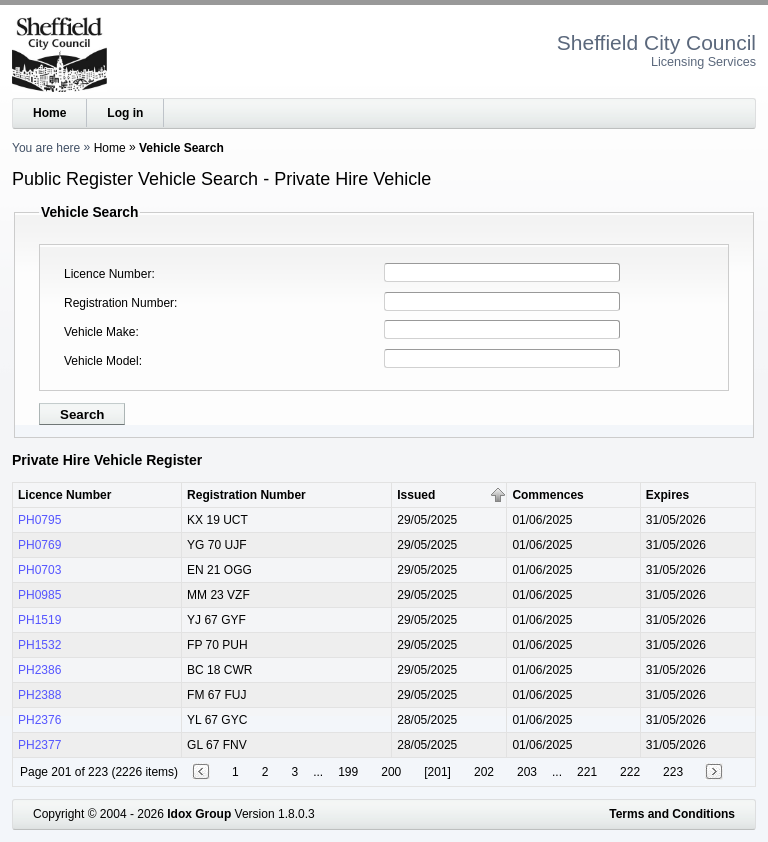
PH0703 (39, 570)
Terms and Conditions (672, 814)
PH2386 (39, 670)
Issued (416, 495)
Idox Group (199, 814)
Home (49, 113)
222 (630, 772)
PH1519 (39, 620)
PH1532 (39, 645)
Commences (547, 495)
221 (587, 772)
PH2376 (39, 720)
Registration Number (119, 303)
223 (673, 772)
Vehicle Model (101, 361)
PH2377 (39, 745)
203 (527, 772)
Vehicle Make (99, 332)
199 (348, 772)
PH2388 (39, 695)
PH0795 (39, 520)
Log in (125, 113)
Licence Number (107, 274)
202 (484, 772)
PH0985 (39, 595)
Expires (667, 495)
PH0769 (39, 545)
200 (391, 772)
